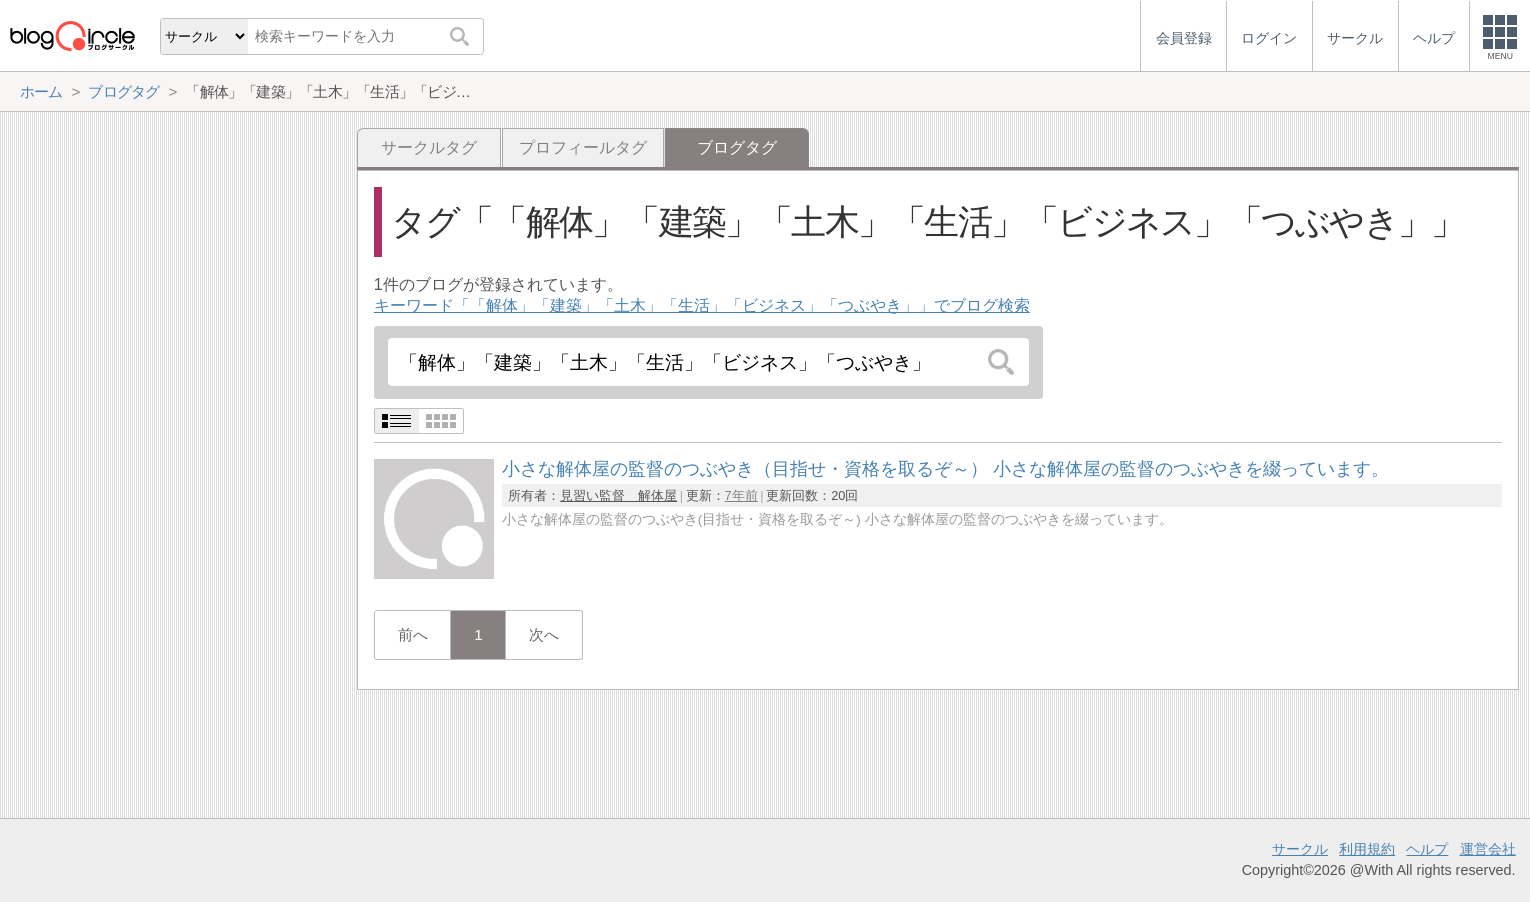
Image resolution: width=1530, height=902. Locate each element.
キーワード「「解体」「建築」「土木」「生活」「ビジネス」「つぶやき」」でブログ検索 (702, 305)
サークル (1300, 849)
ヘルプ (1427, 849)
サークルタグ (429, 147)
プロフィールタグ (583, 147)
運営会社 (1488, 849)
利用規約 (1367, 849)
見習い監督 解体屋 (618, 495)
